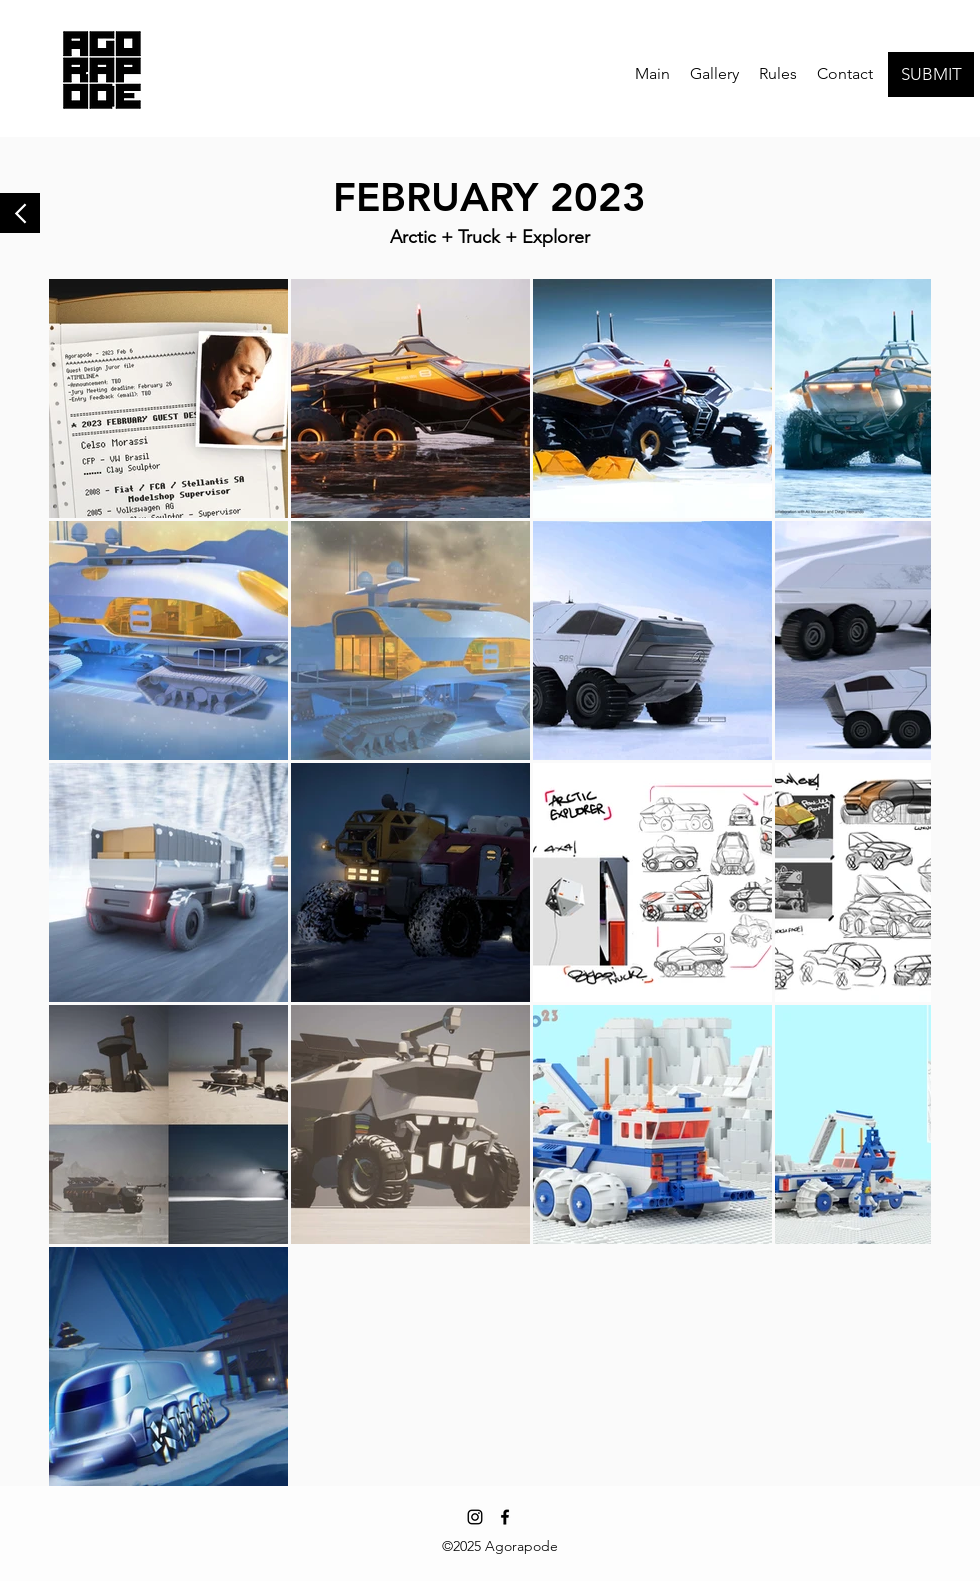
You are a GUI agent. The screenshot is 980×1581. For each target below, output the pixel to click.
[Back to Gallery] (20, 213)
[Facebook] (505, 1517)
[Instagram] (475, 1517)
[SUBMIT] (931, 74)
